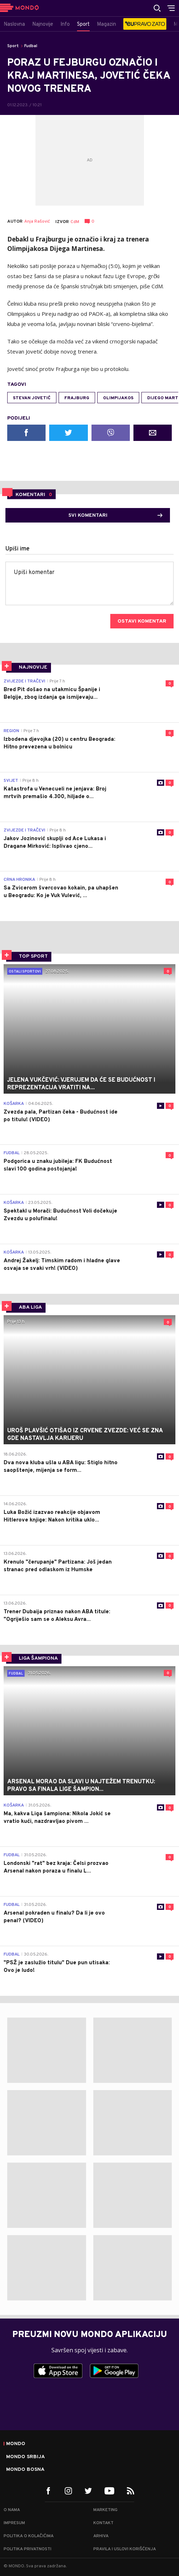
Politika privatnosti (27, 2549)
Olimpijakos (118, 398)
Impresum (14, 2523)
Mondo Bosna (25, 2470)
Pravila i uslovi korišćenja (124, 2549)
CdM (75, 222)
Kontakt (103, 2523)
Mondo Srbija (25, 2457)
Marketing (105, 2510)
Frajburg (76, 398)
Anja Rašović (37, 221)
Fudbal (30, 46)
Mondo (15, 2444)
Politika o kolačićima (29, 2536)
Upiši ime (17, 549)
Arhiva (100, 2536)
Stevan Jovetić (32, 398)
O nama (12, 2510)
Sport (13, 46)
